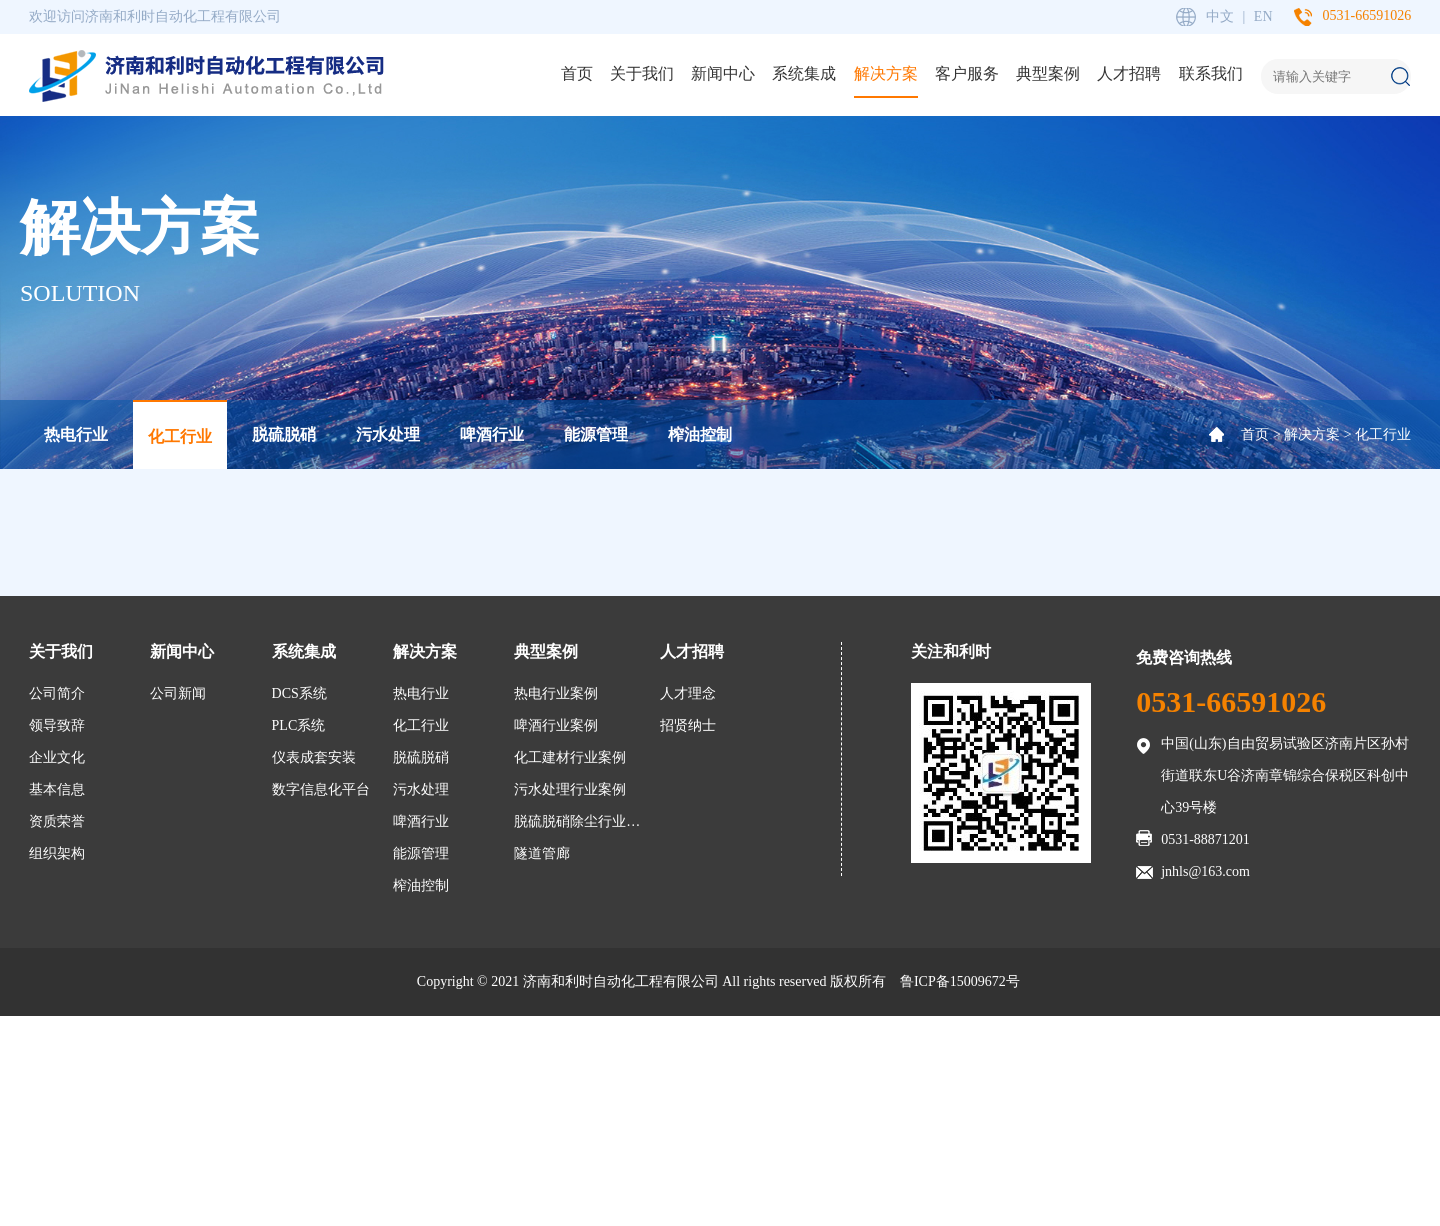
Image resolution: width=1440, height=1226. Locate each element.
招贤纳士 (688, 725)
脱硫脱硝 (284, 434)
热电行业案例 (556, 693)
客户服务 (967, 73)
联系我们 (1211, 73)
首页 (577, 73)
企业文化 (57, 757)
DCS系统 (299, 693)
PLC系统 (299, 725)
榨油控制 (700, 434)
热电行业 (76, 434)
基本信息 (57, 789)
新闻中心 (723, 73)
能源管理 (596, 434)
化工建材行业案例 (570, 757)
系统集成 (804, 73)
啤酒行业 (492, 434)
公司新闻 (178, 693)
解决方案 (886, 73)
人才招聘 (1129, 73)
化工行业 (180, 436)
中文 (1220, 16)
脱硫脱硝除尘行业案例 (581, 821)
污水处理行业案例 (570, 789)
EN (1263, 16)
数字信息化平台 (321, 789)
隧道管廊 (542, 853)
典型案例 (1048, 73)
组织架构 (57, 853)
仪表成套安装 (314, 757)
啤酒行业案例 (556, 725)
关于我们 (642, 73)
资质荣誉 (57, 821)
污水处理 (388, 434)
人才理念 (688, 693)
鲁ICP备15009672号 (960, 981)
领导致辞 (57, 725)
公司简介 (57, 693)
